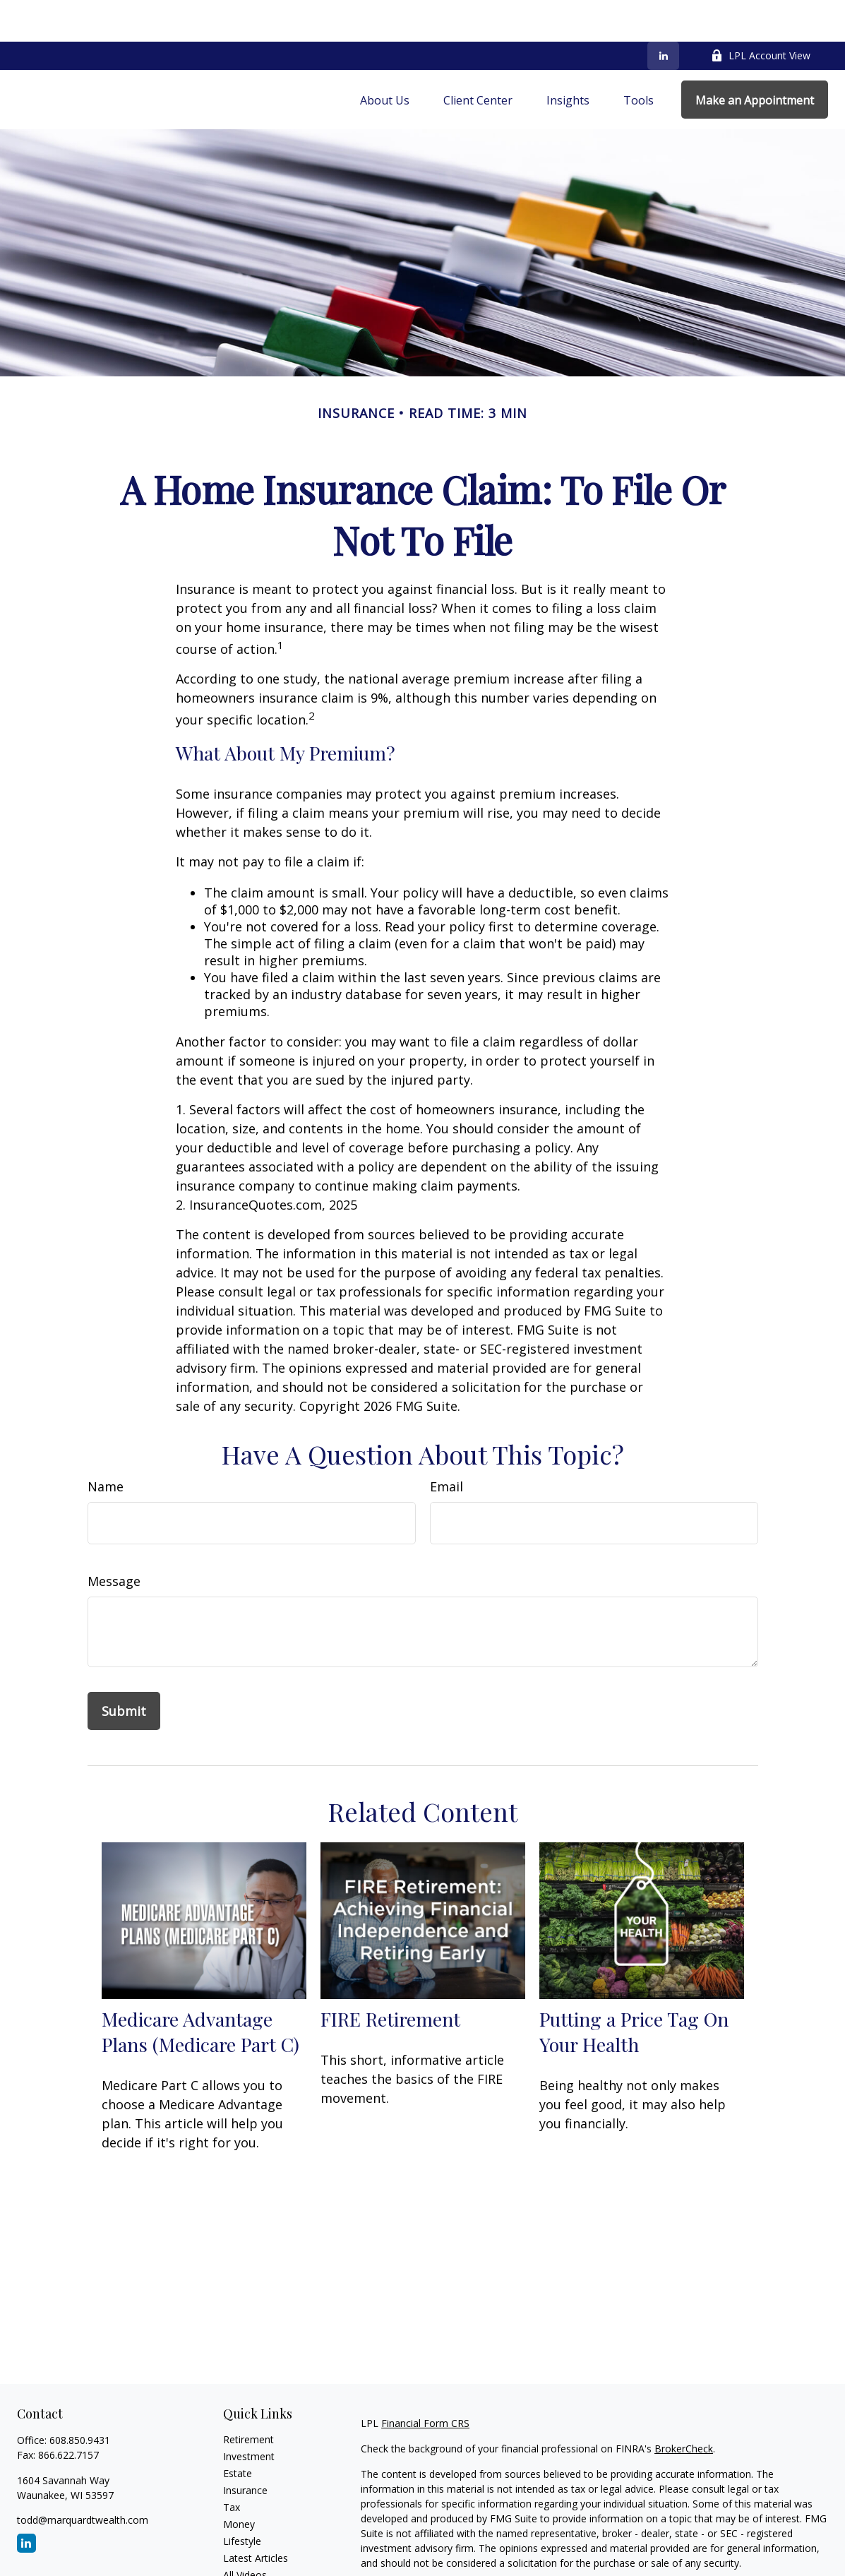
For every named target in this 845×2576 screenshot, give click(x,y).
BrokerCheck (683, 2407)
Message (114, 1539)
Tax (231, 2465)
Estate (237, 2431)
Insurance (245, 2448)
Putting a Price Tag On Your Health (634, 1989)
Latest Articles (255, 2516)
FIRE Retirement (390, 1977)
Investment (249, 2414)
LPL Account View (760, 14)
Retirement (248, 2397)
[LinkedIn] (663, 14)
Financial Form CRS (425, 2381)
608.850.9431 (79, 2398)
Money (239, 2482)
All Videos (245, 2533)
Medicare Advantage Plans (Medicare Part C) (200, 1989)
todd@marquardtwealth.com (82, 2478)
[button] (385, 58)
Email (446, 1444)
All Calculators (255, 2550)
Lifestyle (242, 2499)
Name (106, 1444)
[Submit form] (124, 1669)
